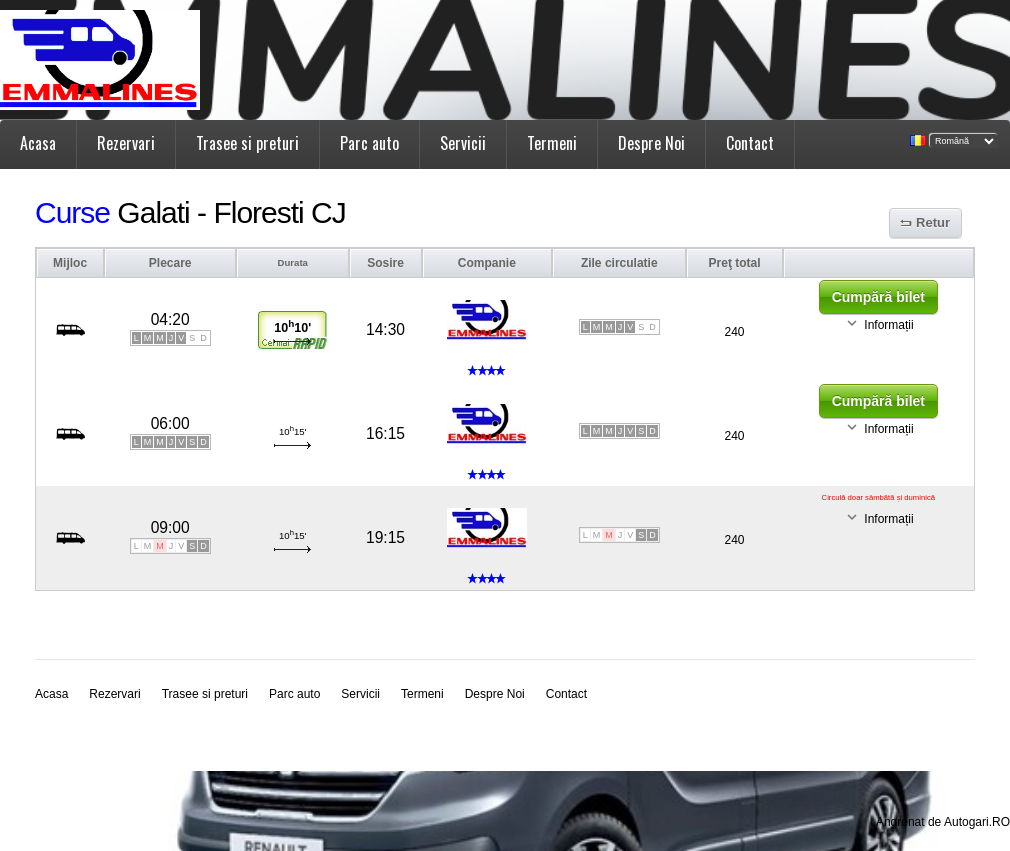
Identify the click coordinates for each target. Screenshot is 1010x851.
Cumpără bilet (878, 297)
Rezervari (126, 143)
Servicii (463, 143)
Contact (750, 143)
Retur (933, 222)
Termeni (552, 143)
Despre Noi (651, 143)
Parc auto (369, 143)
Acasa (38, 143)
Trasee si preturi (247, 143)
